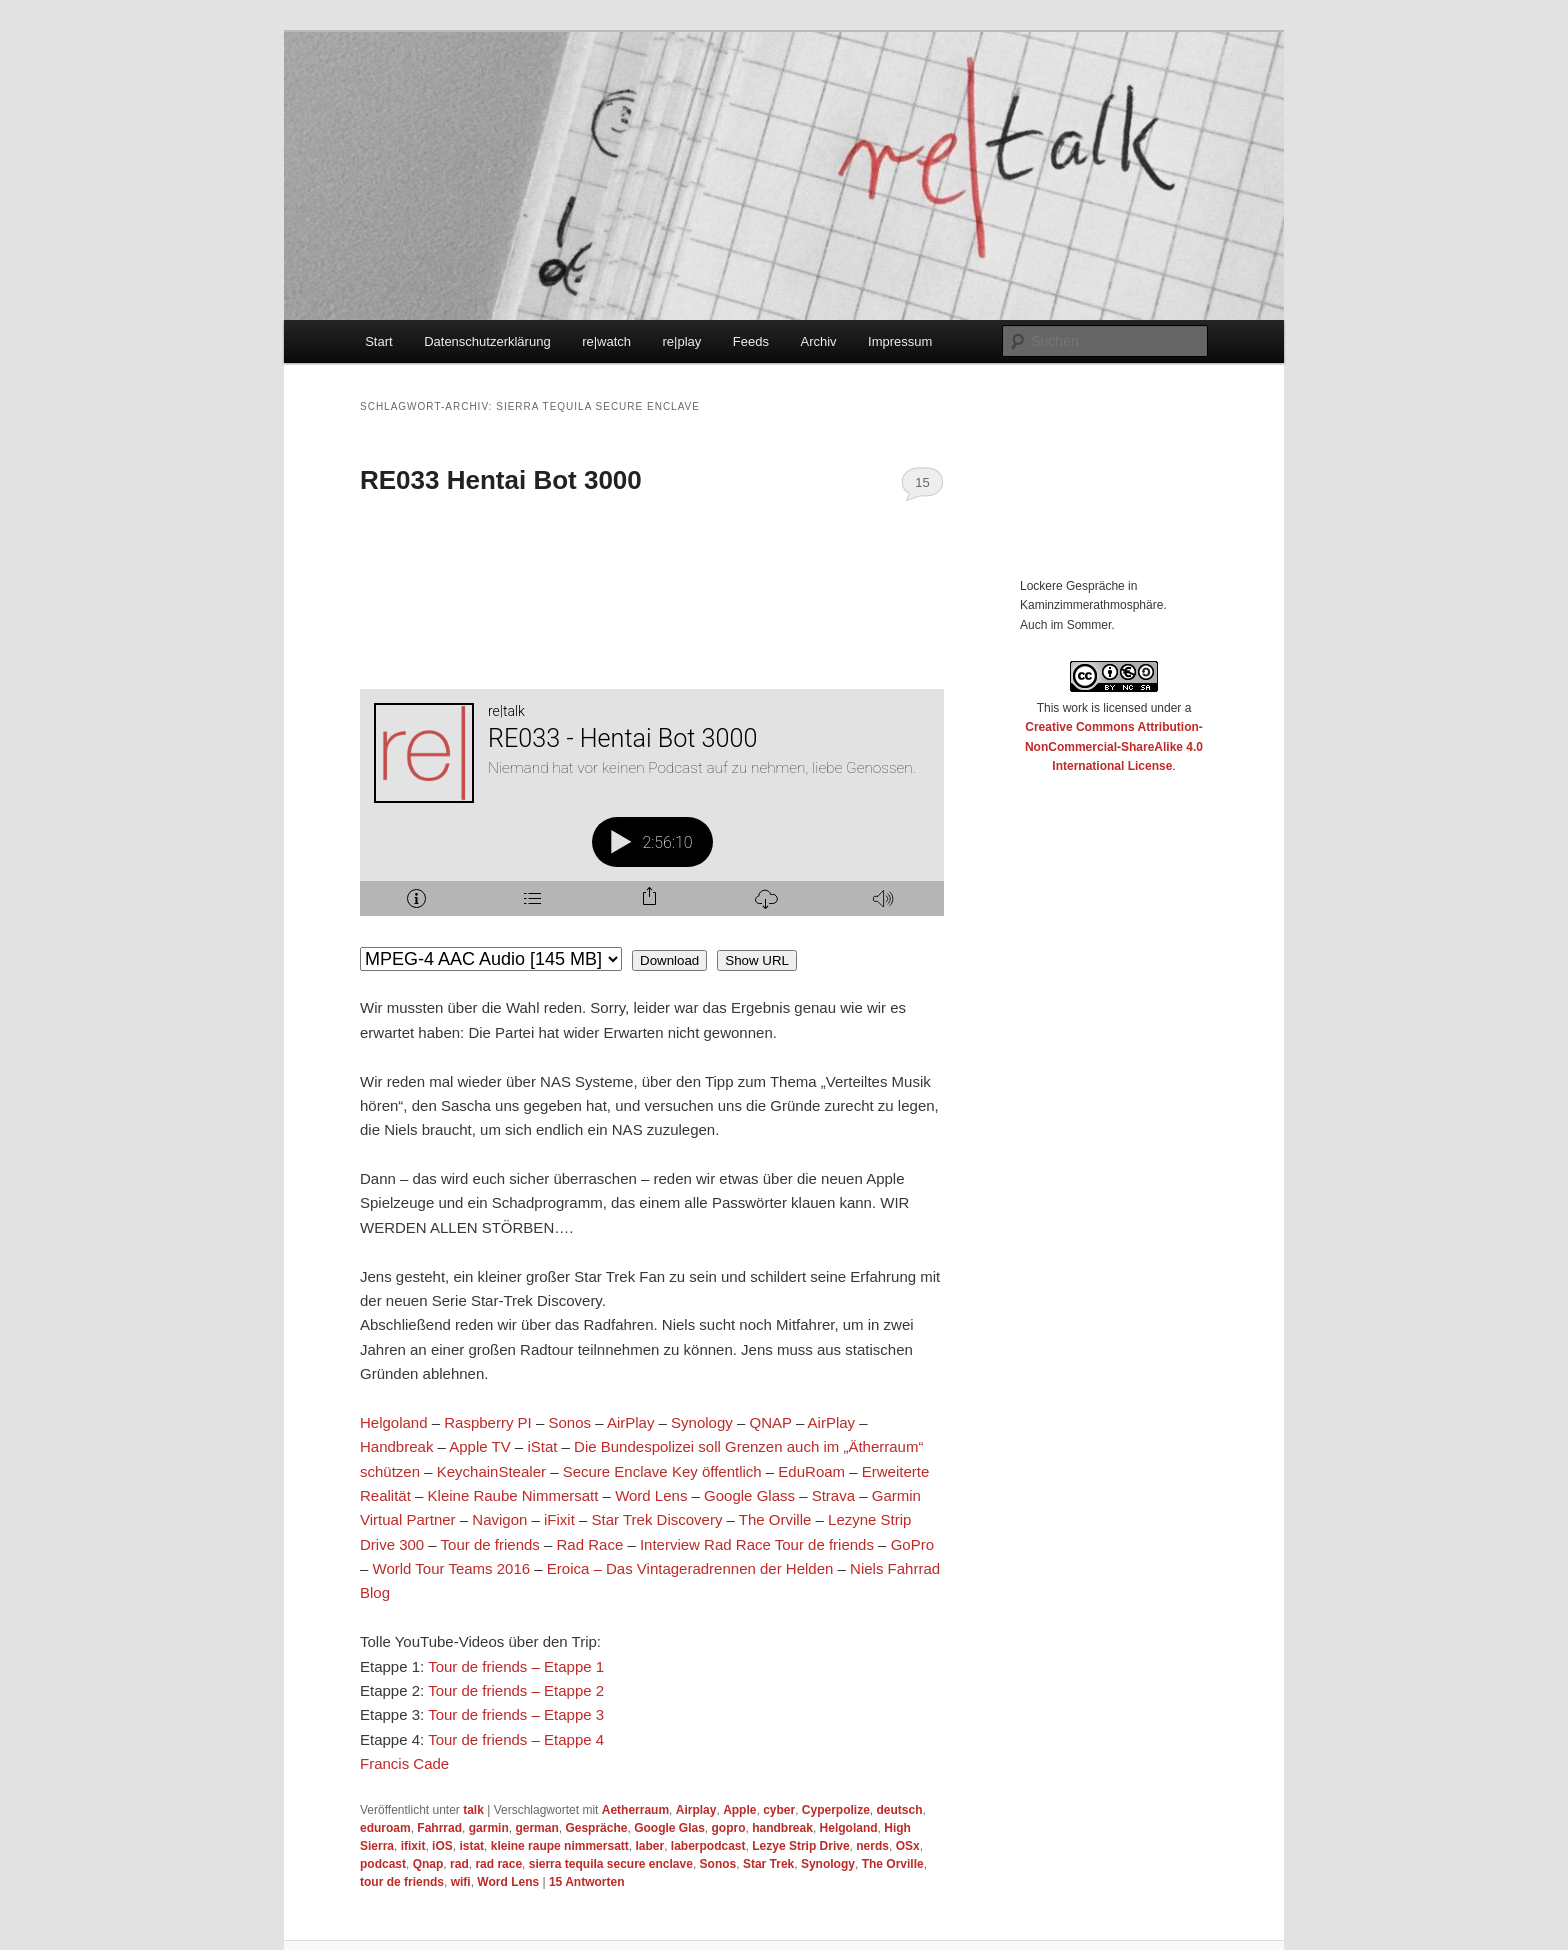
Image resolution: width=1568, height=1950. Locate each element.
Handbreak (396, 1446)
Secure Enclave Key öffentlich (662, 1471)
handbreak (782, 1828)
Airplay (696, 1810)
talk (473, 1810)
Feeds (751, 341)
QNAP (771, 1422)
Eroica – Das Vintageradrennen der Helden (690, 1568)
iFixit (559, 1519)
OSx (908, 1846)
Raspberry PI (488, 1422)
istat (471, 1846)
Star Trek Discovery (657, 1519)
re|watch (606, 341)
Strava (833, 1495)
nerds (872, 1846)
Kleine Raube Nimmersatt (513, 1495)
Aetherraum (635, 1810)
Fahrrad (439, 1828)
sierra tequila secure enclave (611, 1864)
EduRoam (811, 1471)
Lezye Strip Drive (800, 1846)
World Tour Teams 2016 (452, 1568)
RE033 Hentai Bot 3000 (501, 480)
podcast (383, 1864)
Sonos (569, 1422)
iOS (442, 1846)
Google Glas (669, 1828)
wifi (461, 1882)
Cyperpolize (836, 1810)
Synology (702, 1422)
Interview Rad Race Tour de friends (757, 1544)
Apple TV (479, 1446)
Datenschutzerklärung (487, 341)
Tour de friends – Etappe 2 (516, 1690)
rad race (498, 1864)
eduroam (385, 1828)
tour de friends (402, 1882)
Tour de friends (490, 1544)
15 (922, 482)
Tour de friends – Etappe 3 (516, 1714)
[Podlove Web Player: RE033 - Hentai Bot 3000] (652, 814)
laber (649, 1846)
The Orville (775, 1519)
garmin (489, 1828)
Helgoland (394, 1422)
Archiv (818, 341)
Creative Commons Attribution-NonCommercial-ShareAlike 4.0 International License (1114, 746)
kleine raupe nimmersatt (560, 1846)
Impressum (900, 341)
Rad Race (590, 1544)
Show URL (757, 960)
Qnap (428, 1864)
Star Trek (768, 1864)
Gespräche (596, 1828)
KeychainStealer (491, 1471)
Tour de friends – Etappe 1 (516, 1666)
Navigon (499, 1519)
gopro (729, 1828)
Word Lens (651, 1495)
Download (669, 960)
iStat (542, 1446)
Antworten (587, 1882)
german (536, 1828)
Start (378, 341)
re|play (682, 341)
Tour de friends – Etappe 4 (516, 1739)
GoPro (912, 1544)
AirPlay (631, 1422)
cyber (779, 1810)
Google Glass (749, 1495)
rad (459, 1864)
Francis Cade (404, 1763)
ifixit (413, 1846)
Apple (739, 1810)
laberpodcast (708, 1846)
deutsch (900, 1810)
